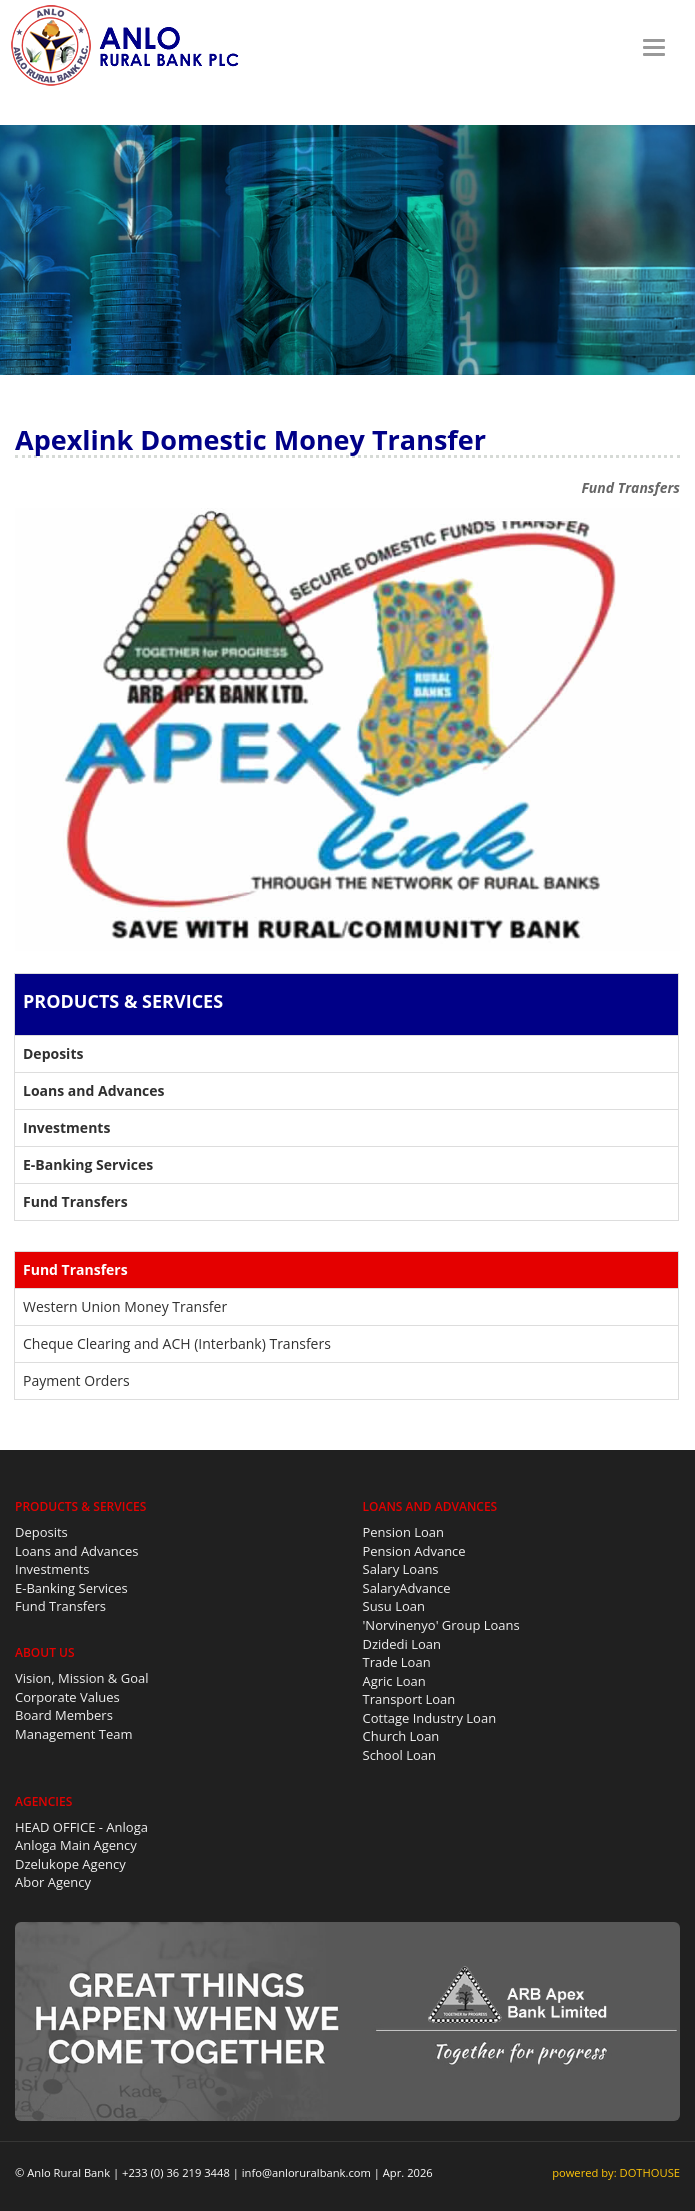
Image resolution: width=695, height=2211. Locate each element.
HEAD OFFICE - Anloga (81, 1827)
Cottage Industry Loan (430, 1718)
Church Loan (401, 1736)
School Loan (399, 1755)
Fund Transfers (60, 1606)
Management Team (74, 1734)
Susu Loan (394, 1606)
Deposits (41, 1532)
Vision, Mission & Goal (82, 1678)
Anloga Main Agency (76, 1845)
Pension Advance (414, 1551)
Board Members (64, 1715)
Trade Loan (397, 1662)
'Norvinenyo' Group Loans (441, 1625)
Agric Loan (394, 1681)
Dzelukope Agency (70, 1864)
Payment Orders (76, 1380)
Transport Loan (409, 1699)
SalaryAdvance (407, 1588)
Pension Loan (404, 1532)
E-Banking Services (71, 1588)
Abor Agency (53, 1882)
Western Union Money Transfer (125, 1306)
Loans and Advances (77, 1551)
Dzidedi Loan (402, 1644)
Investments (52, 1569)
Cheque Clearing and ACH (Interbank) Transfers (177, 1343)
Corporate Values (67, 1697)
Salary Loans (401, 1569)
